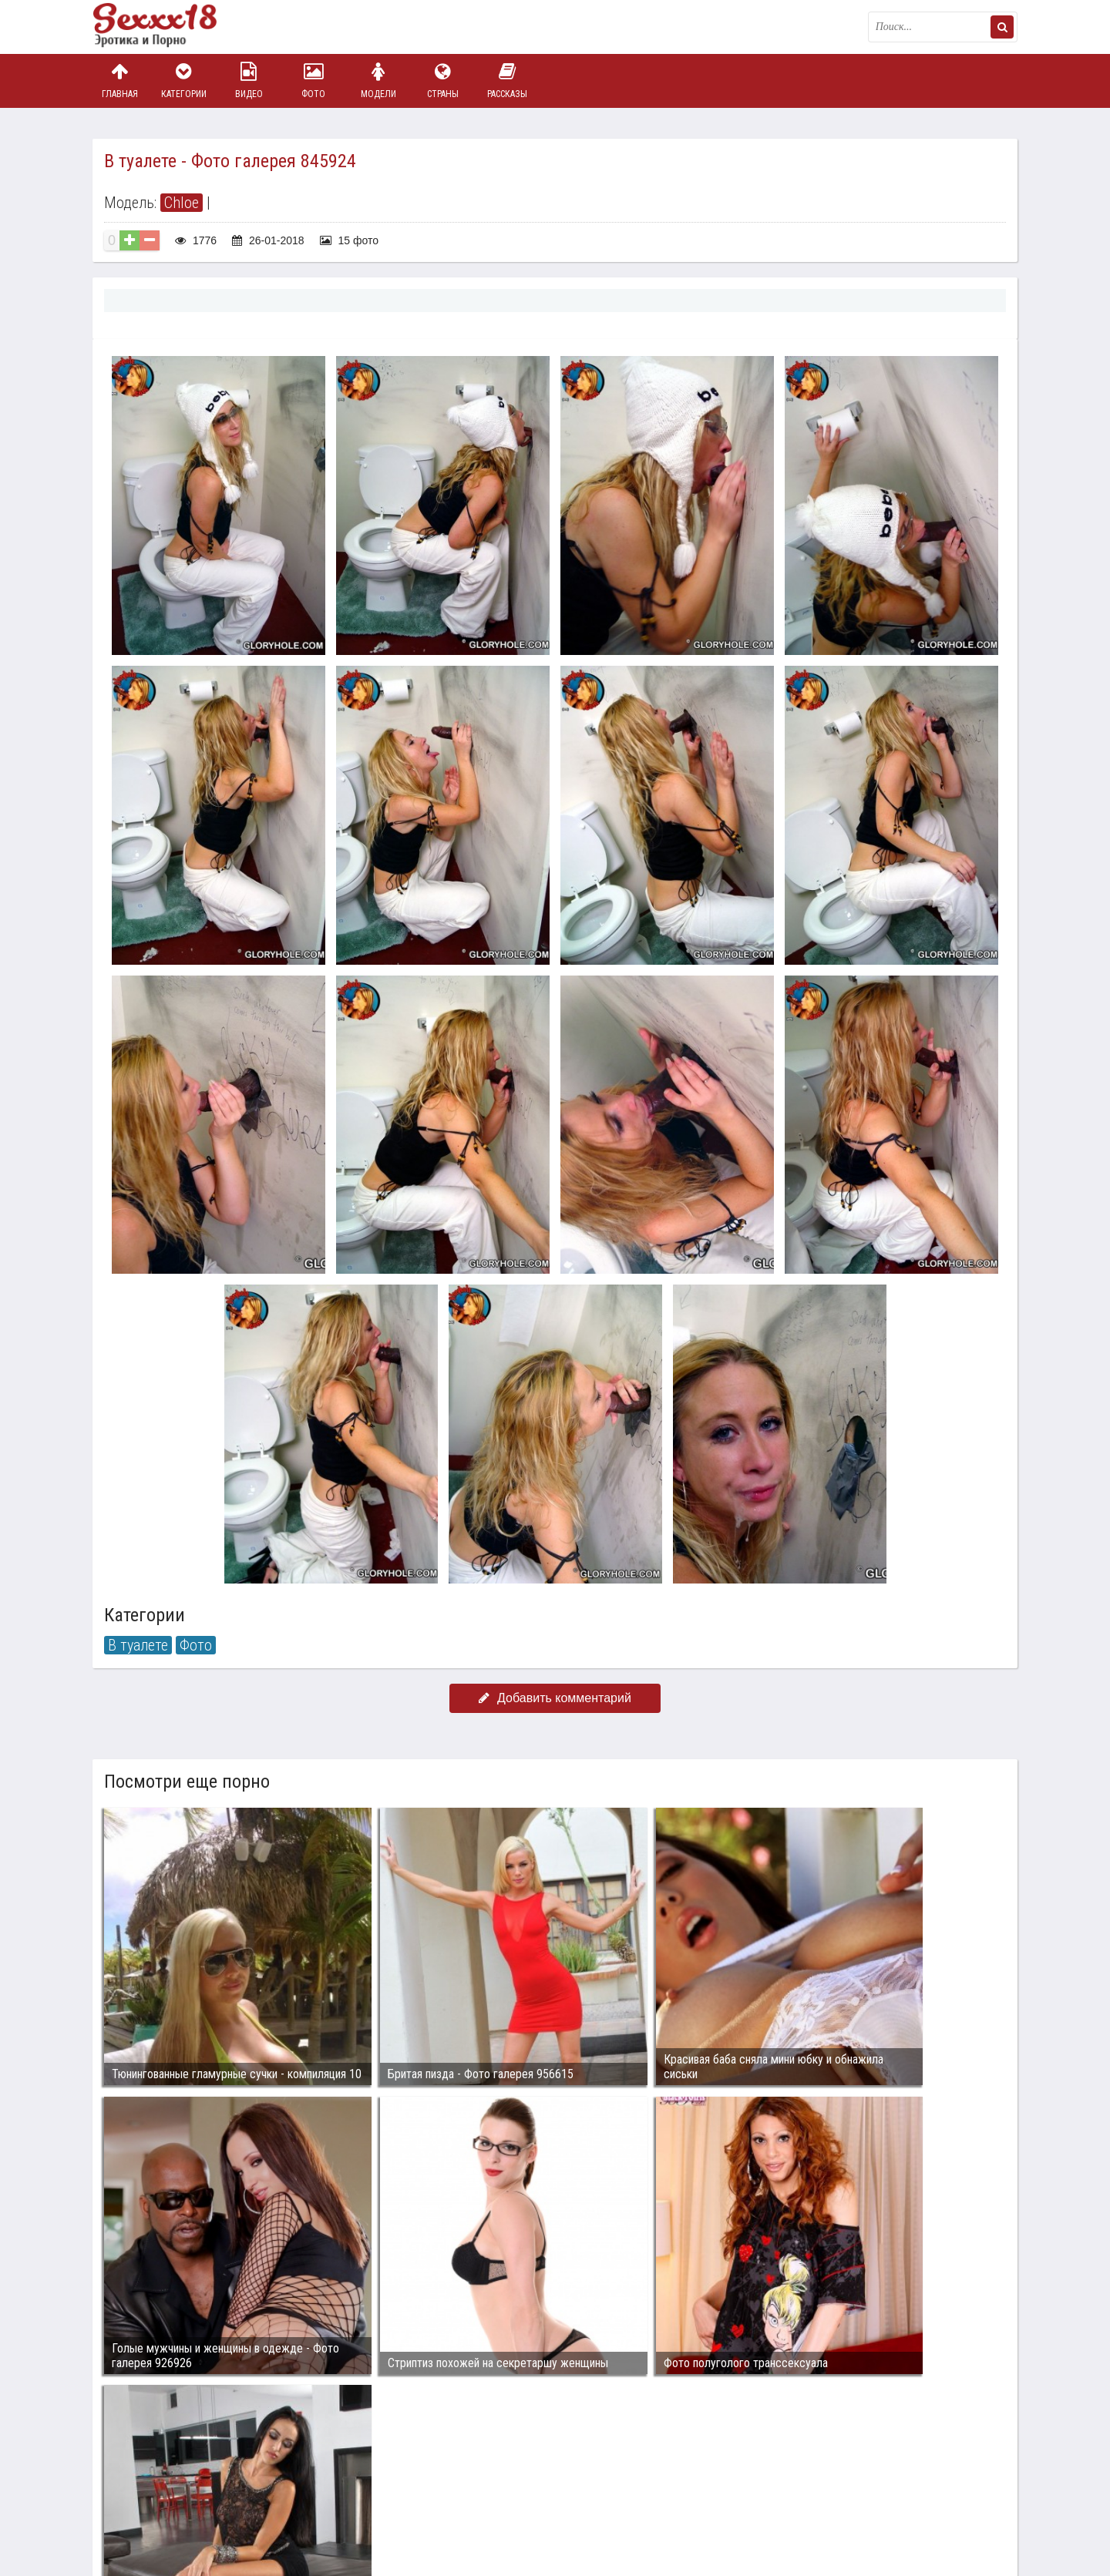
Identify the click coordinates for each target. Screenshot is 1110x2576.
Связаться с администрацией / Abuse (186, 2480)
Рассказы (507, 80)
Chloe (181, 202)
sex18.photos (256, 2493)
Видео (249, 80)
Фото (314, 80)
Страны (442, 80)
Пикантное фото (169, 27)
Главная (119, 80)
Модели (378, 80)
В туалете (138, 1645)
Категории (184, 80)
